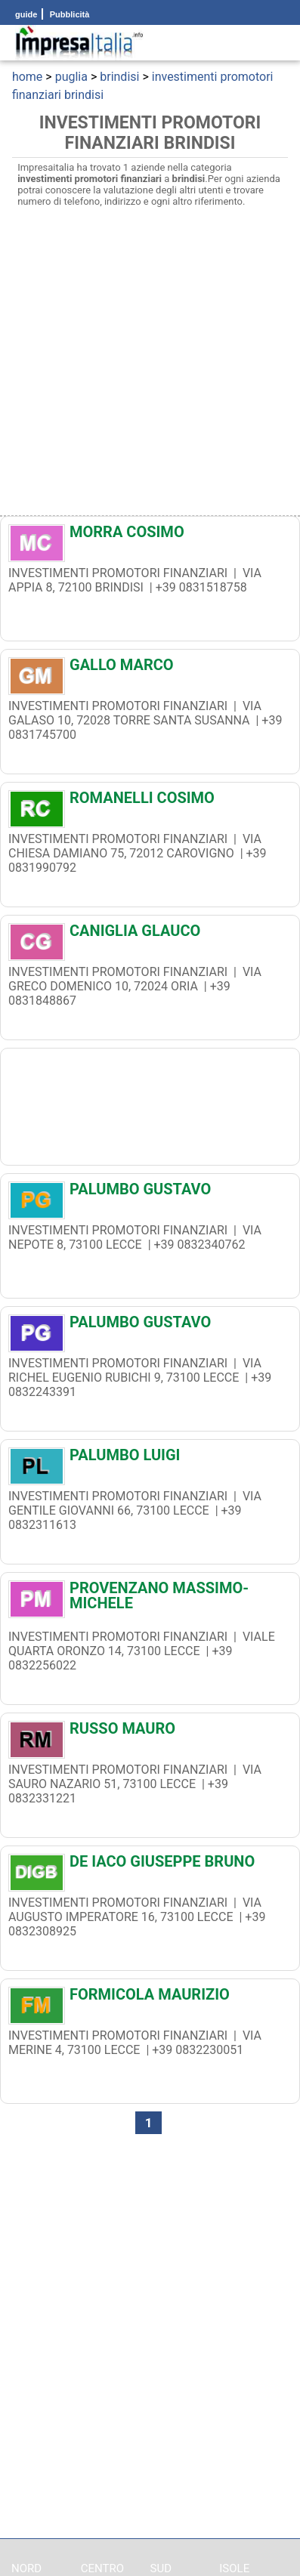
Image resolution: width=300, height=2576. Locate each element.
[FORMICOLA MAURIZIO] (150, 1998)
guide (26, 14)
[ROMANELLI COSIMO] (150, 801)
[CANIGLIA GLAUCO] (150, 934)
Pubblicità (69, 14)
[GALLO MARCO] (150, 668)
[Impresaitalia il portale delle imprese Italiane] (79, 42)
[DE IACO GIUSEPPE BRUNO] (150, 1865)
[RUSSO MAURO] (150, 1732)
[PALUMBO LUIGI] (150, 1458)
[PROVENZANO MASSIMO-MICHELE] (150, 1595)
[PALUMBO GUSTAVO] (150, 1192)
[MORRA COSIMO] (150, 535)
